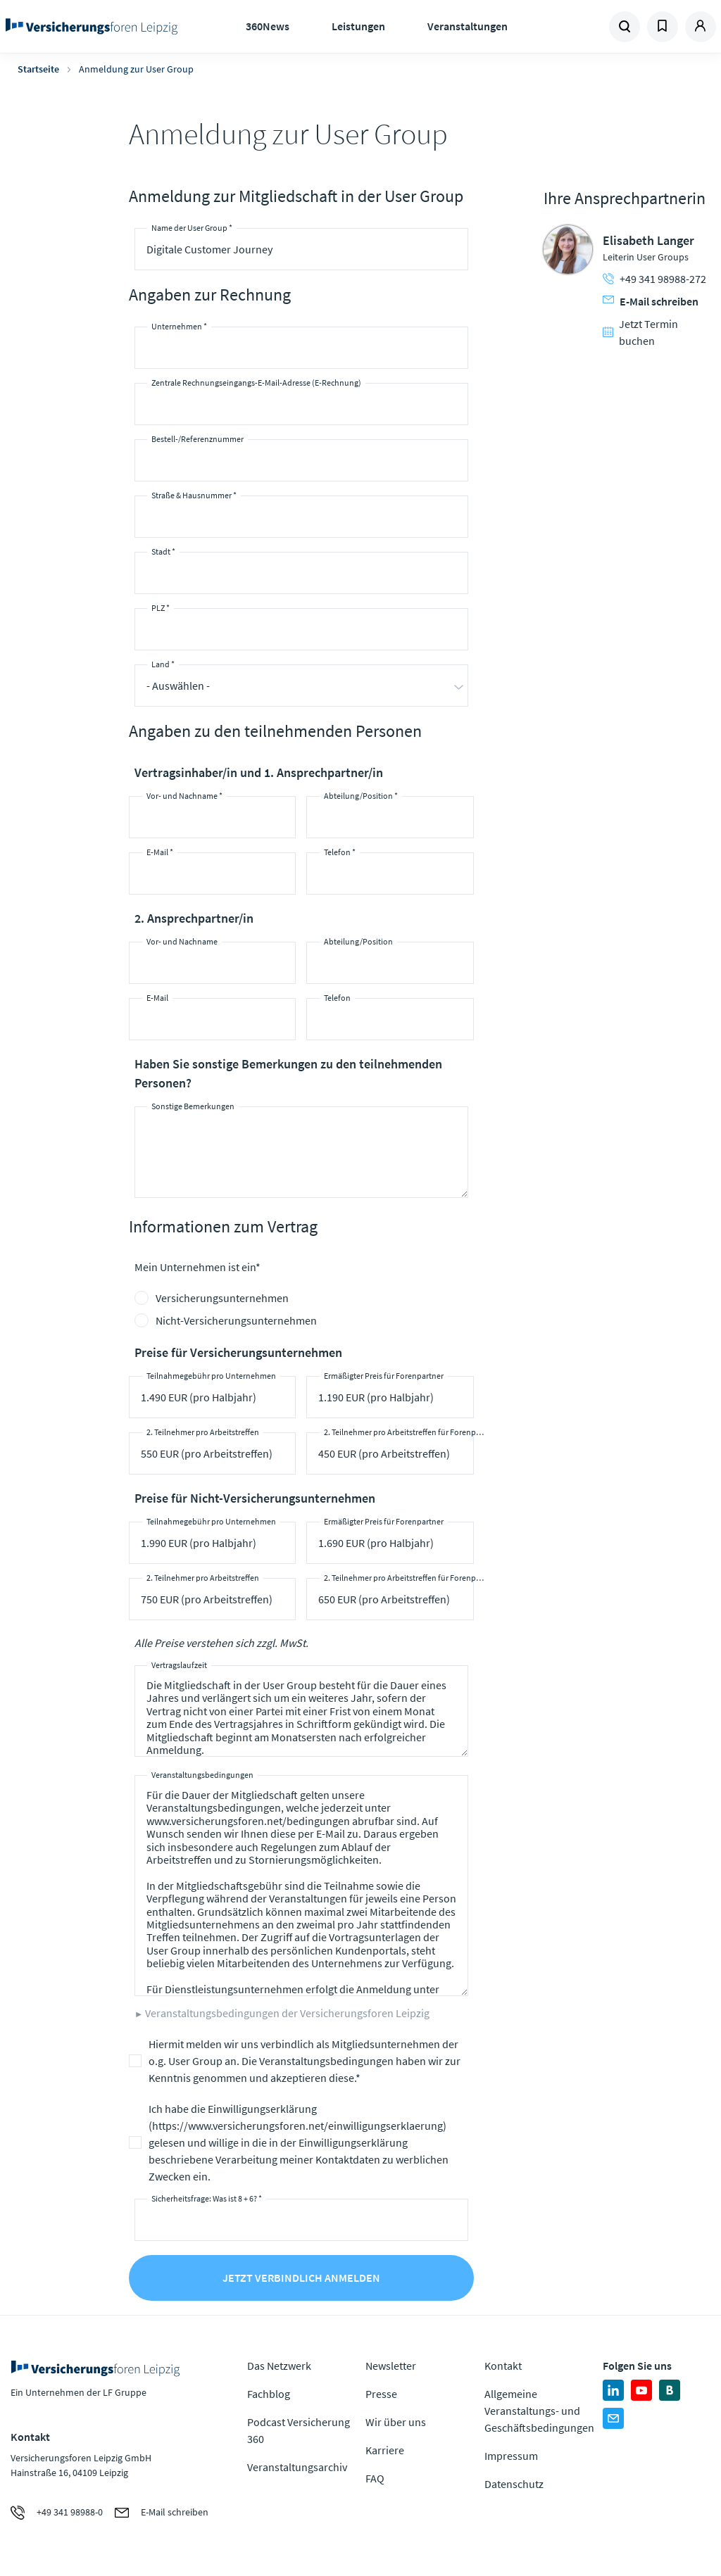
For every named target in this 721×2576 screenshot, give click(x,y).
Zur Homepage (92, 26)
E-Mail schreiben (650, 301)
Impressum (511, 2456)
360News (267, 26)
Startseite (38, 69)
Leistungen (358, 26)
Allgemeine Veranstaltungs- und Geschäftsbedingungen (539, 2411)
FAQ (374, 2478)
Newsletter (390, 2366)
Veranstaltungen (467, 26)
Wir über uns (395, 2422)
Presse (381, 2394)
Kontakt (503, 2366)
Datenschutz (514, 2484)
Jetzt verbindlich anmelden (301, 2278)
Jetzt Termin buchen (640, 332)
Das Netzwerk (279, 2366)
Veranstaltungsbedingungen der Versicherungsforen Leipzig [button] (287, 2013)
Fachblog (268, 2394)
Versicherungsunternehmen (222, 1298)
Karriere (384, 2450)
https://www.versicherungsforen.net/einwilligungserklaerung (297, 2126)
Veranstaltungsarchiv (297, 2467)
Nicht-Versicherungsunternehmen (236, 1320)
